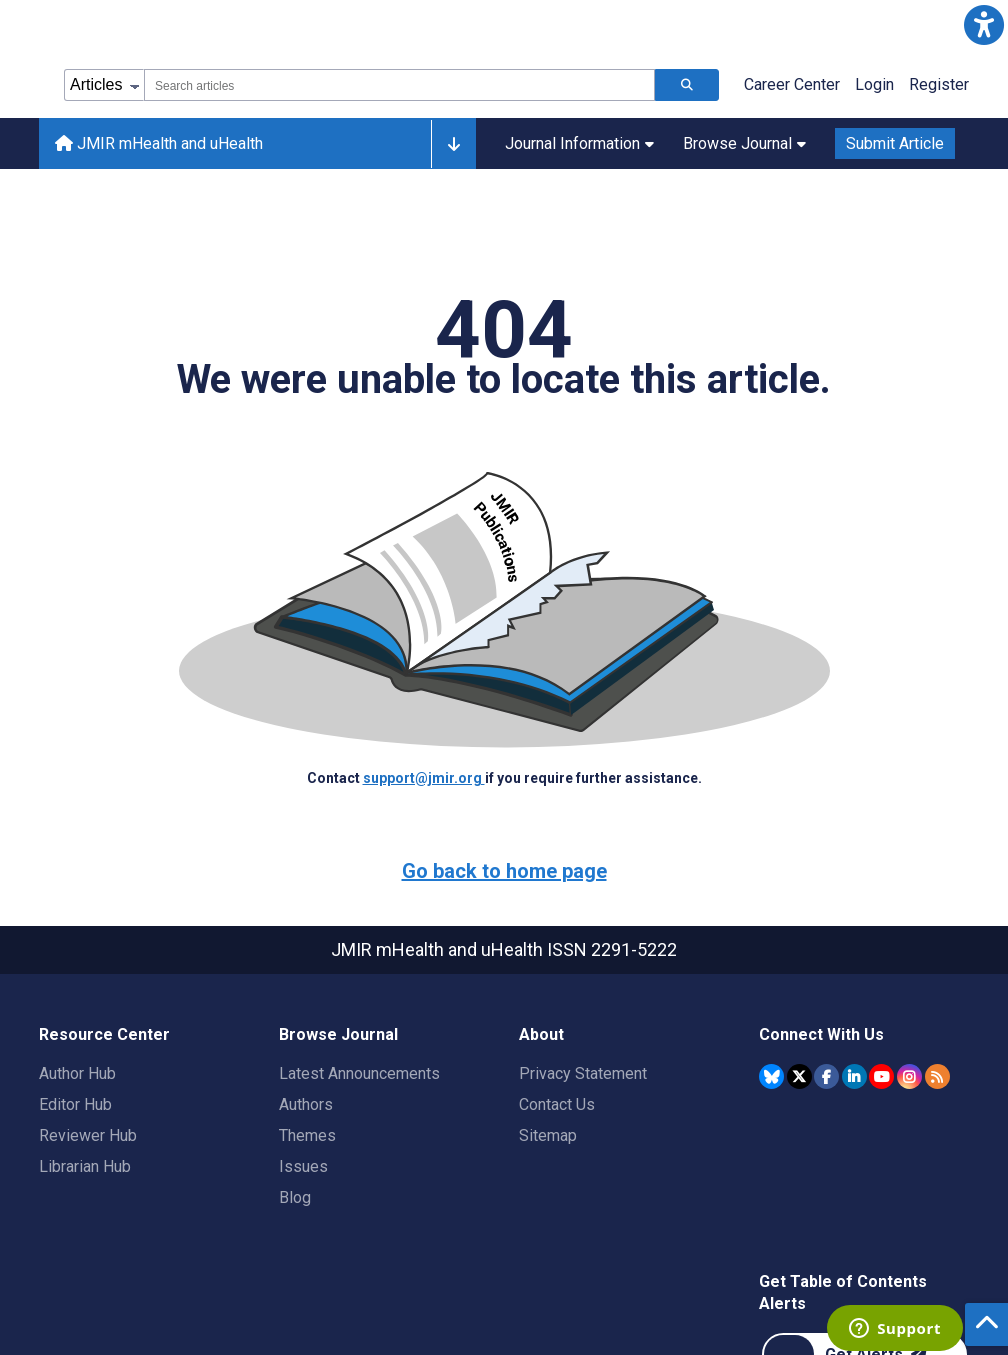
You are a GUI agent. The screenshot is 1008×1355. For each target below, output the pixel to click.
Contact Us (557, 1104)
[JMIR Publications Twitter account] (799, 1076)
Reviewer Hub (88, 1135)
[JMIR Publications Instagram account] (909, 1076)
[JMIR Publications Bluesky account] (771, 1076)
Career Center (792, 84)
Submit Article (895, 143)
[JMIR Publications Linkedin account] (854, 1076)
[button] (983, 24)
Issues (303, 1166)
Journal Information (579, 143)
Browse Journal (744, 143)
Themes (307, 1135)
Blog (295, 1197)
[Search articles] (687, 85)
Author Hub (77, 1073)
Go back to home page (504, 871)
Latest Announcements (359, 1073)
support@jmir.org (424, 778)
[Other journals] (453, 144)
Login (874, 84)
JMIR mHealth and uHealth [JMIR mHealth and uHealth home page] (159, 143)
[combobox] (399, 85)
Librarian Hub (85, 1166)
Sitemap (548, 1135)
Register (939, 84)
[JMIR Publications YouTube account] (881, 1076)
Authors (306, 1104)
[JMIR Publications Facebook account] (826, 1076)
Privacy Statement (583, 1073)
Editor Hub (75, 1104)
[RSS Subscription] (937, 1076)
